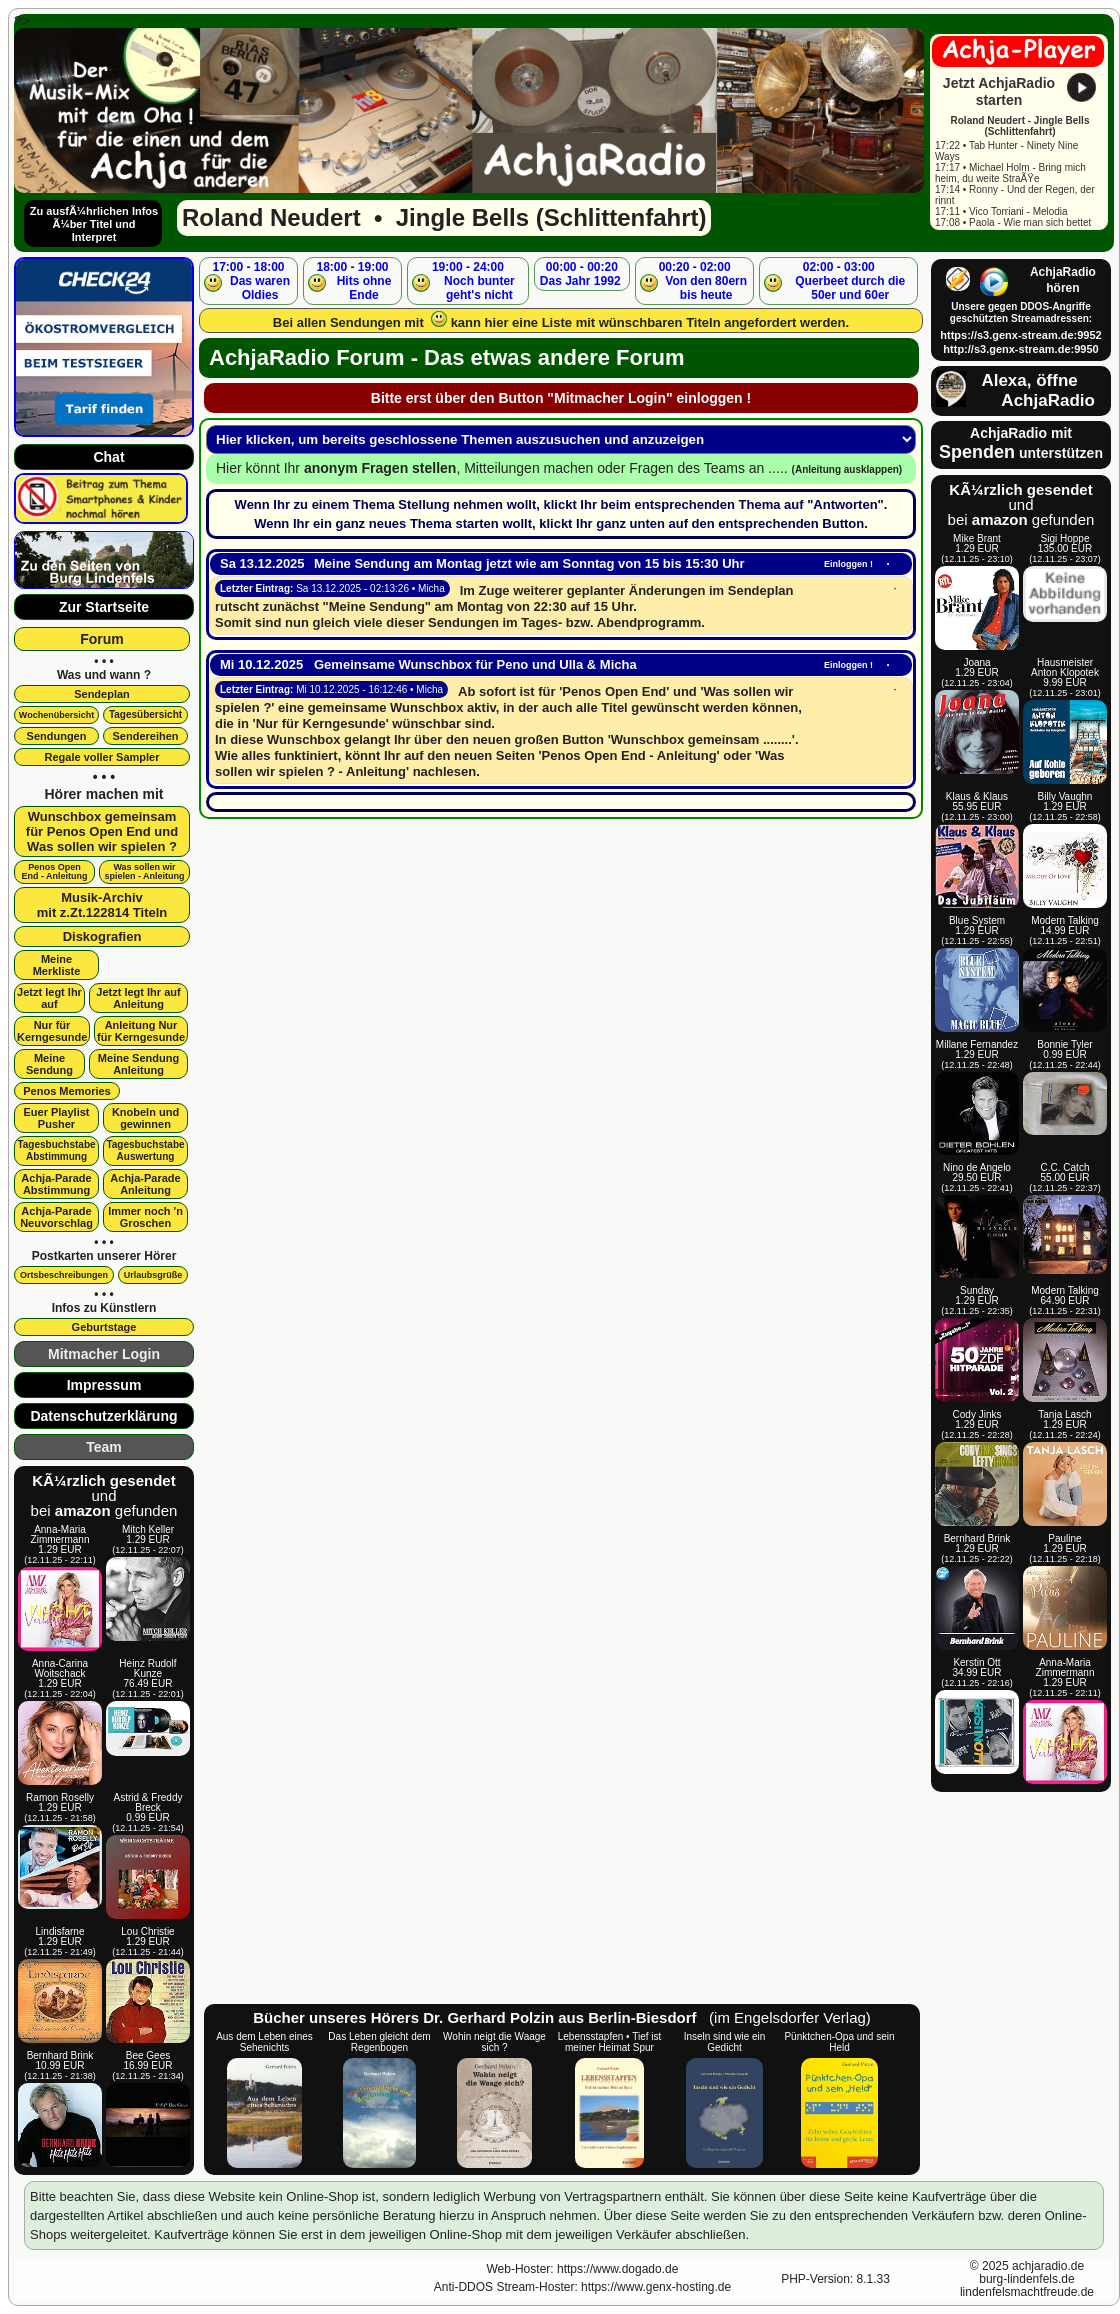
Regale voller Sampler (102, 757)
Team (104, 1447)
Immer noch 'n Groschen (145, 1217)
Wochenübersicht (56, 715)
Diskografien (102, 936)
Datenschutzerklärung (103, 1416)
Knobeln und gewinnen (145, 1118)
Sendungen (57, 736)
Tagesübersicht (145, 714)
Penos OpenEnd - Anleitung (54, 871)
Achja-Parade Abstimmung (56, 1184)
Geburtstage (104, 1327)
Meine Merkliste (57, 965)
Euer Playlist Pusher (56, 1118)
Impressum (104, 1385)
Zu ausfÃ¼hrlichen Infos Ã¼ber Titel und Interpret (94, 224)
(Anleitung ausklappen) (847, 469)
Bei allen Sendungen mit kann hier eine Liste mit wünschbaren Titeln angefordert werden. (561, 320)
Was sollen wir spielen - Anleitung (144, 871)
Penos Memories (66, 1091)
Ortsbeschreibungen (64, 1275)
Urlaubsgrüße (153, 1275)
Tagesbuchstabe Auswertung (145, 1150)
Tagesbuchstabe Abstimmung (56, 1150)
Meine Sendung (49, 1064)
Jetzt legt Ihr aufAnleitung (138, 998)
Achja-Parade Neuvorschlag (56, 1217)
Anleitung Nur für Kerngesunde (141, 1031)
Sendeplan (102, 694)
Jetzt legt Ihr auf (49, 998)
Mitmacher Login (104, 1354)
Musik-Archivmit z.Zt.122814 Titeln (102, 905)
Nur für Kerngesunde (52, 1031)
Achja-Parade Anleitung (145, 1184)
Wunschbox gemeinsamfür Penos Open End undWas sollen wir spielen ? (102, 831)
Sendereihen (145, 736)
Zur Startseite (104, 607)
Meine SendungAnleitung (138, 1064)
